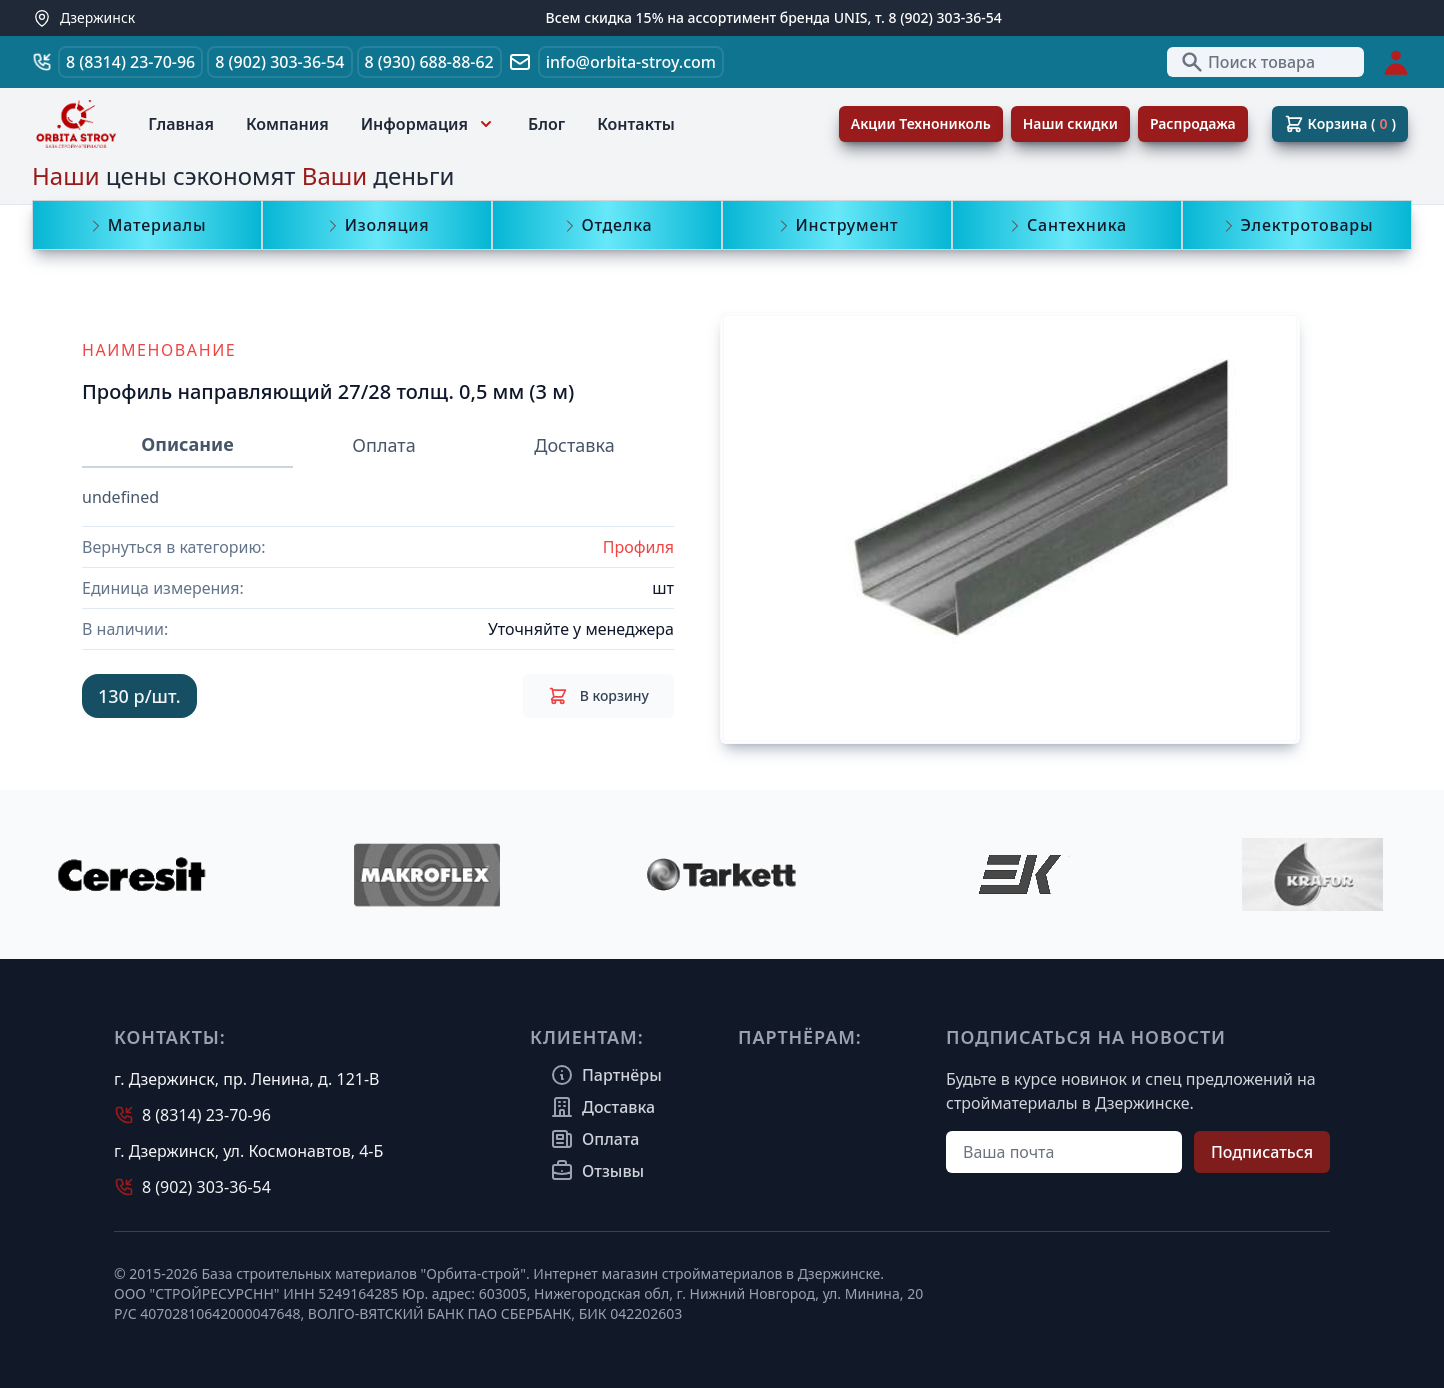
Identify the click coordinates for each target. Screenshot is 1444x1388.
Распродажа (1193, 123)
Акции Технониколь (921, 123)
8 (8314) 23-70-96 (130, 62)
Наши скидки (1070, 123)
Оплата (383, 445)
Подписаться (1262, 1152)
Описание (187, 444)
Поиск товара (1247, 62)
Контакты (636, 124)
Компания (287, 124)
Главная (181, 124)
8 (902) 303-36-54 (279, 62)
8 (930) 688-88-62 (429, 62)
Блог (546, 124)
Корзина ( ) (1340, 124)
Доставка (574, 445)
